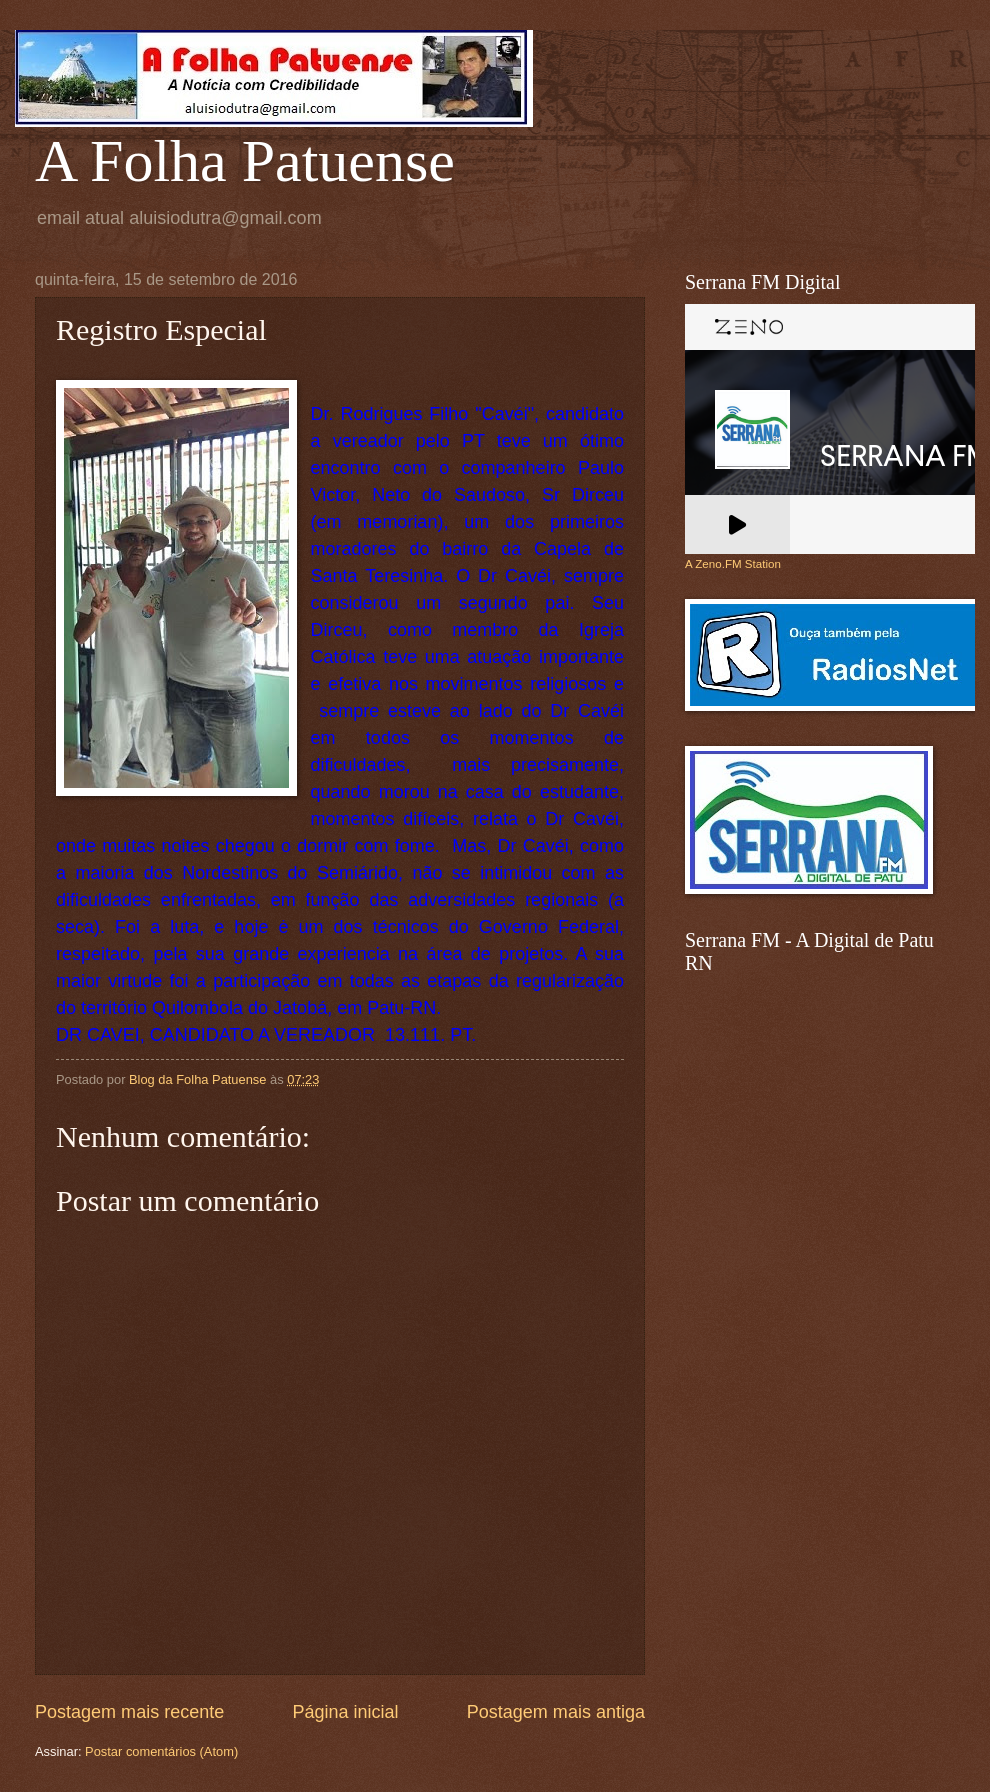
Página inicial (345, 1712)
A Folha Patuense (245, 161)
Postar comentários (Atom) (161, 1751)
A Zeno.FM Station (733, 564)
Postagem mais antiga (556, 1712)
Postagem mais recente (129, 1712)
